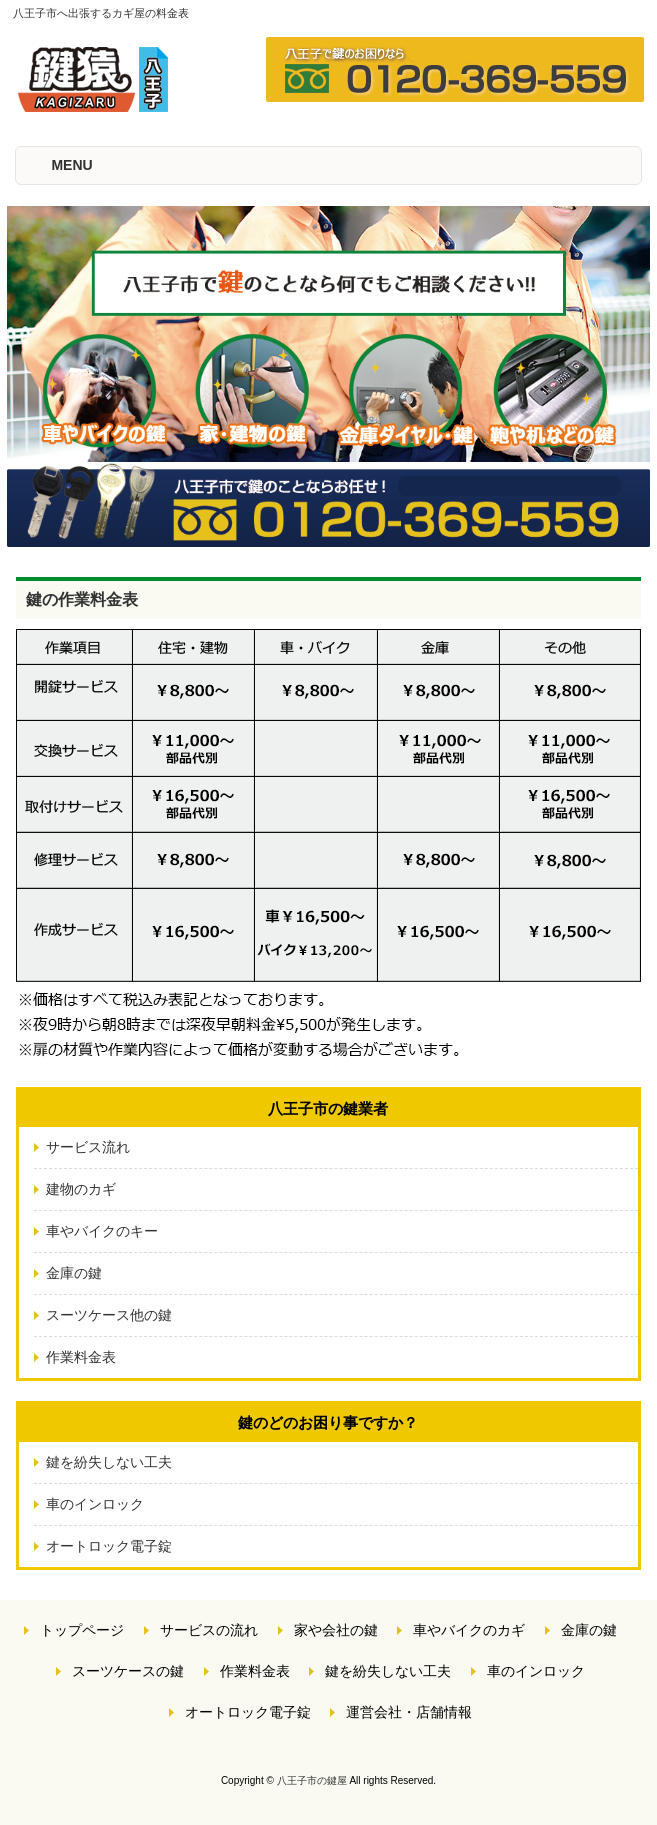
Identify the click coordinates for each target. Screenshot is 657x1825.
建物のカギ (81, 1189)
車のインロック (95, 1504)
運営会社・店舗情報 (409, 1712)
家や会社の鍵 (336, 1630)
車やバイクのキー (102, 1231)
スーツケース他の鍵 (109, 1315)
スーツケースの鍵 (128, 1671)
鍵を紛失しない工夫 (109, 1462)
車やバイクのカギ (469, 1630)
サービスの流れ (209, 1630)
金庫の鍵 (74, 1273)
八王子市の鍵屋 (312, 1780)
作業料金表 (81, 1357)
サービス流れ (88, 1147)
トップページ (82, 1630)
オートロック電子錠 (109, 1546)
